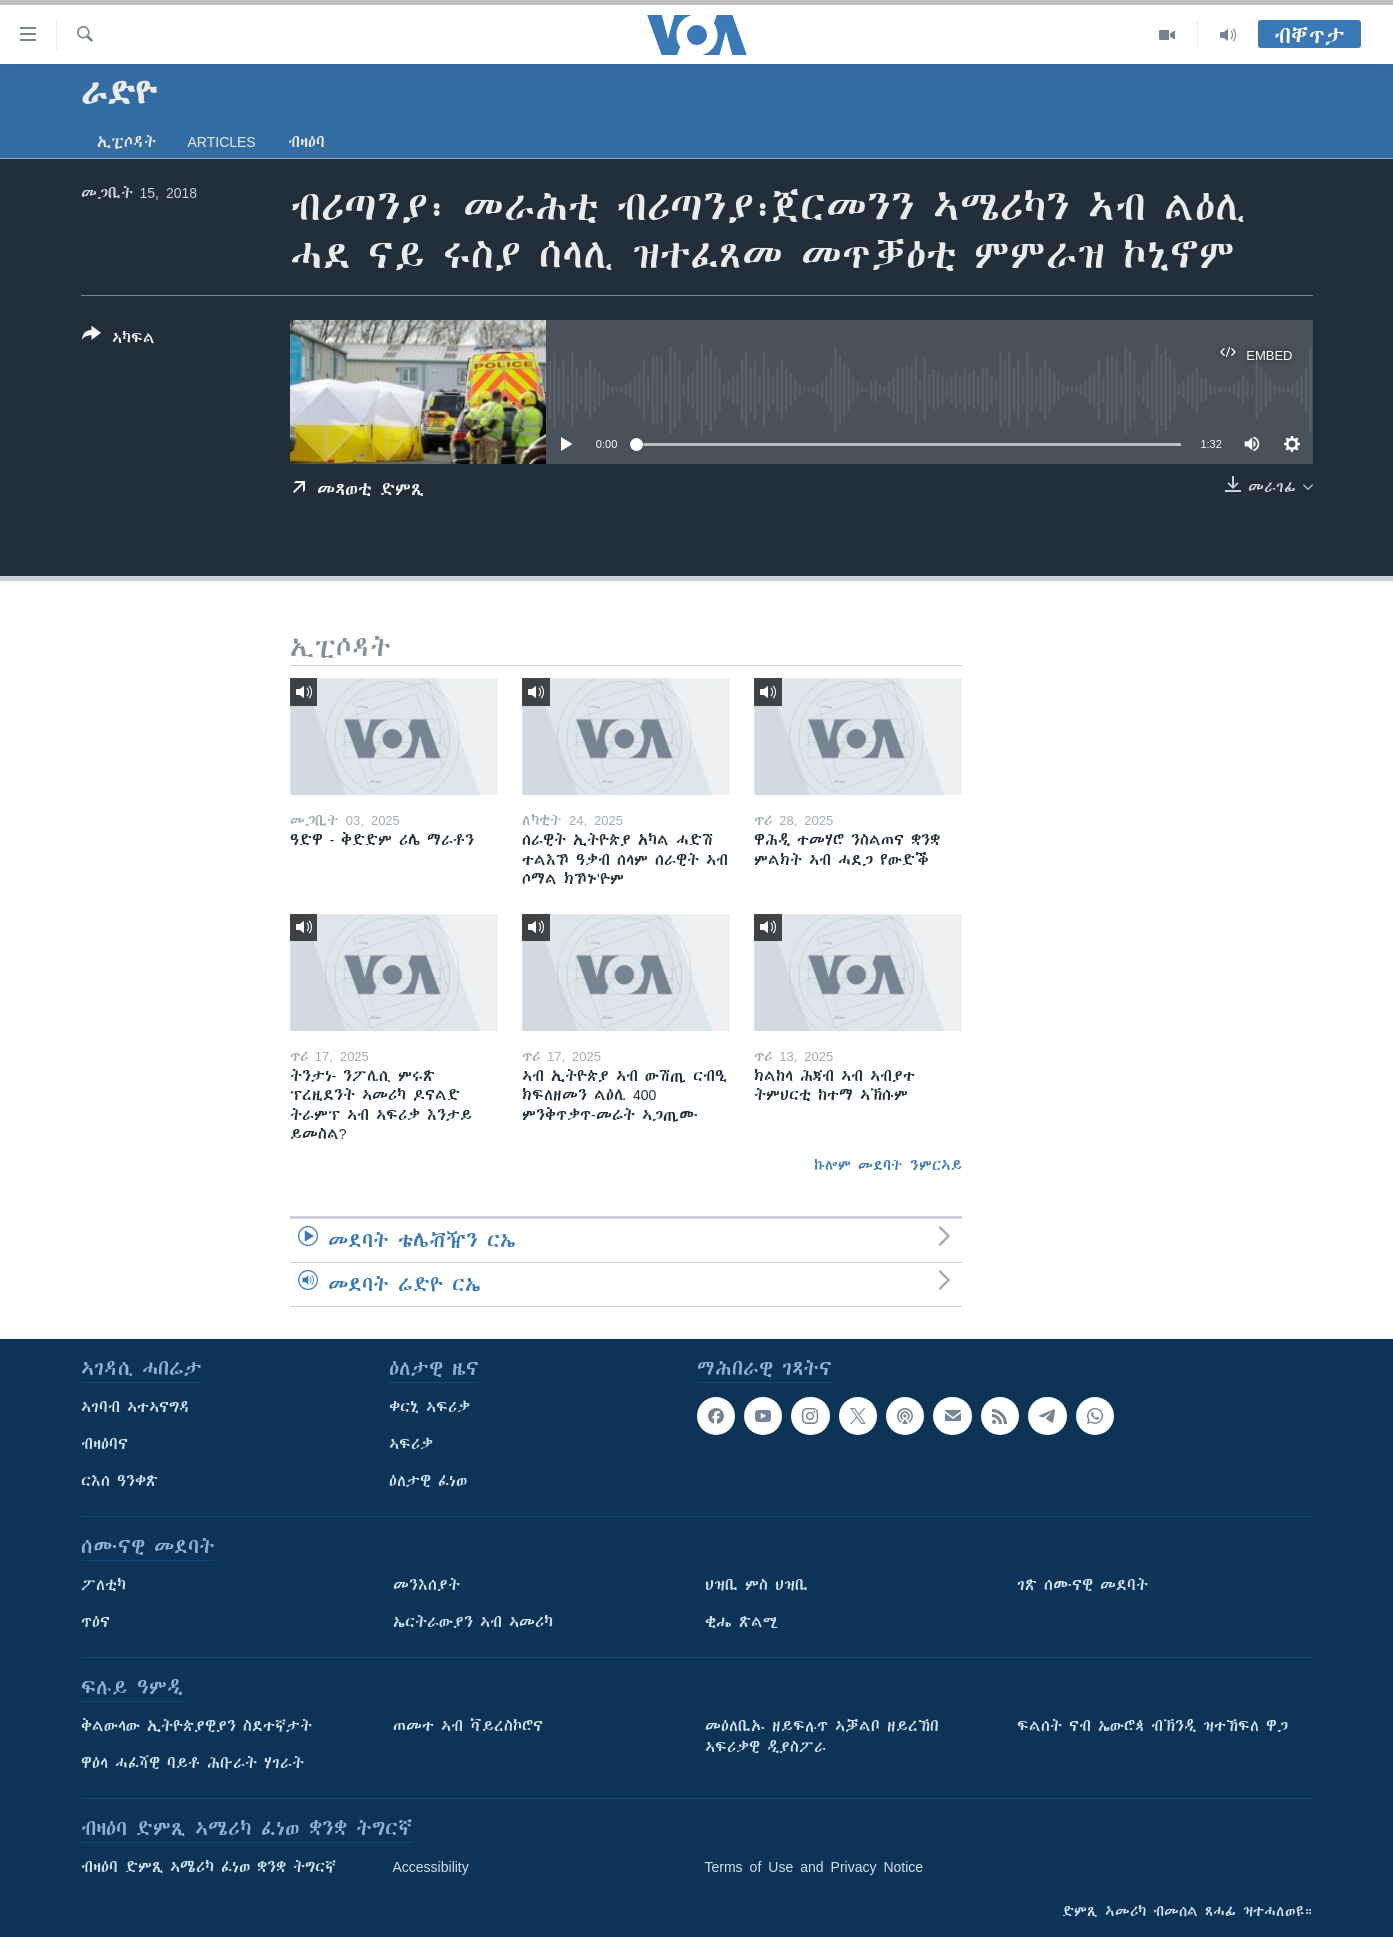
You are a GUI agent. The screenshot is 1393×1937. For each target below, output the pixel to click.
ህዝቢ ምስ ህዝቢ (756, 1585)
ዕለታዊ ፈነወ (428, 1481)
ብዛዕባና (104, 1444)
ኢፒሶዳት (126, 142)
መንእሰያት (426, 1585)
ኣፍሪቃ (411, 1444)
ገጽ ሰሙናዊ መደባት (1082, 1585)
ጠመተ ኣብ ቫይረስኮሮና (468, 1726)
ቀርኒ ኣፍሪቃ (429, 1407)
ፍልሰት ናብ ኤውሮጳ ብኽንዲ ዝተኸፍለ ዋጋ (1152, 1726)
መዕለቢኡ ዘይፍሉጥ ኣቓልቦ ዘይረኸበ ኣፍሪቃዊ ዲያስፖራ (822, 1736)
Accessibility (431, 1867)
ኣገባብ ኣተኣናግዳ (135, 1407)
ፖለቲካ (103, 1585)
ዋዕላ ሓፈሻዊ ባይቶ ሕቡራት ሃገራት (192, 1763)
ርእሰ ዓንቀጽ (119, 1481)
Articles (222, 142)
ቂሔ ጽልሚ (741, 1622)
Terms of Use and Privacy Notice (814, 1867)
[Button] (118, 340)
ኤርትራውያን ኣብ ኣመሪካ (473, 1622)
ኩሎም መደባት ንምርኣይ (888, 1165)
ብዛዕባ (306, 142)
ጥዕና (95, 1622)
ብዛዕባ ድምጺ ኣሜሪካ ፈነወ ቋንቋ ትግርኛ (208, 1867)
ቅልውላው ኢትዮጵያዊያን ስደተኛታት (196, 1726)
